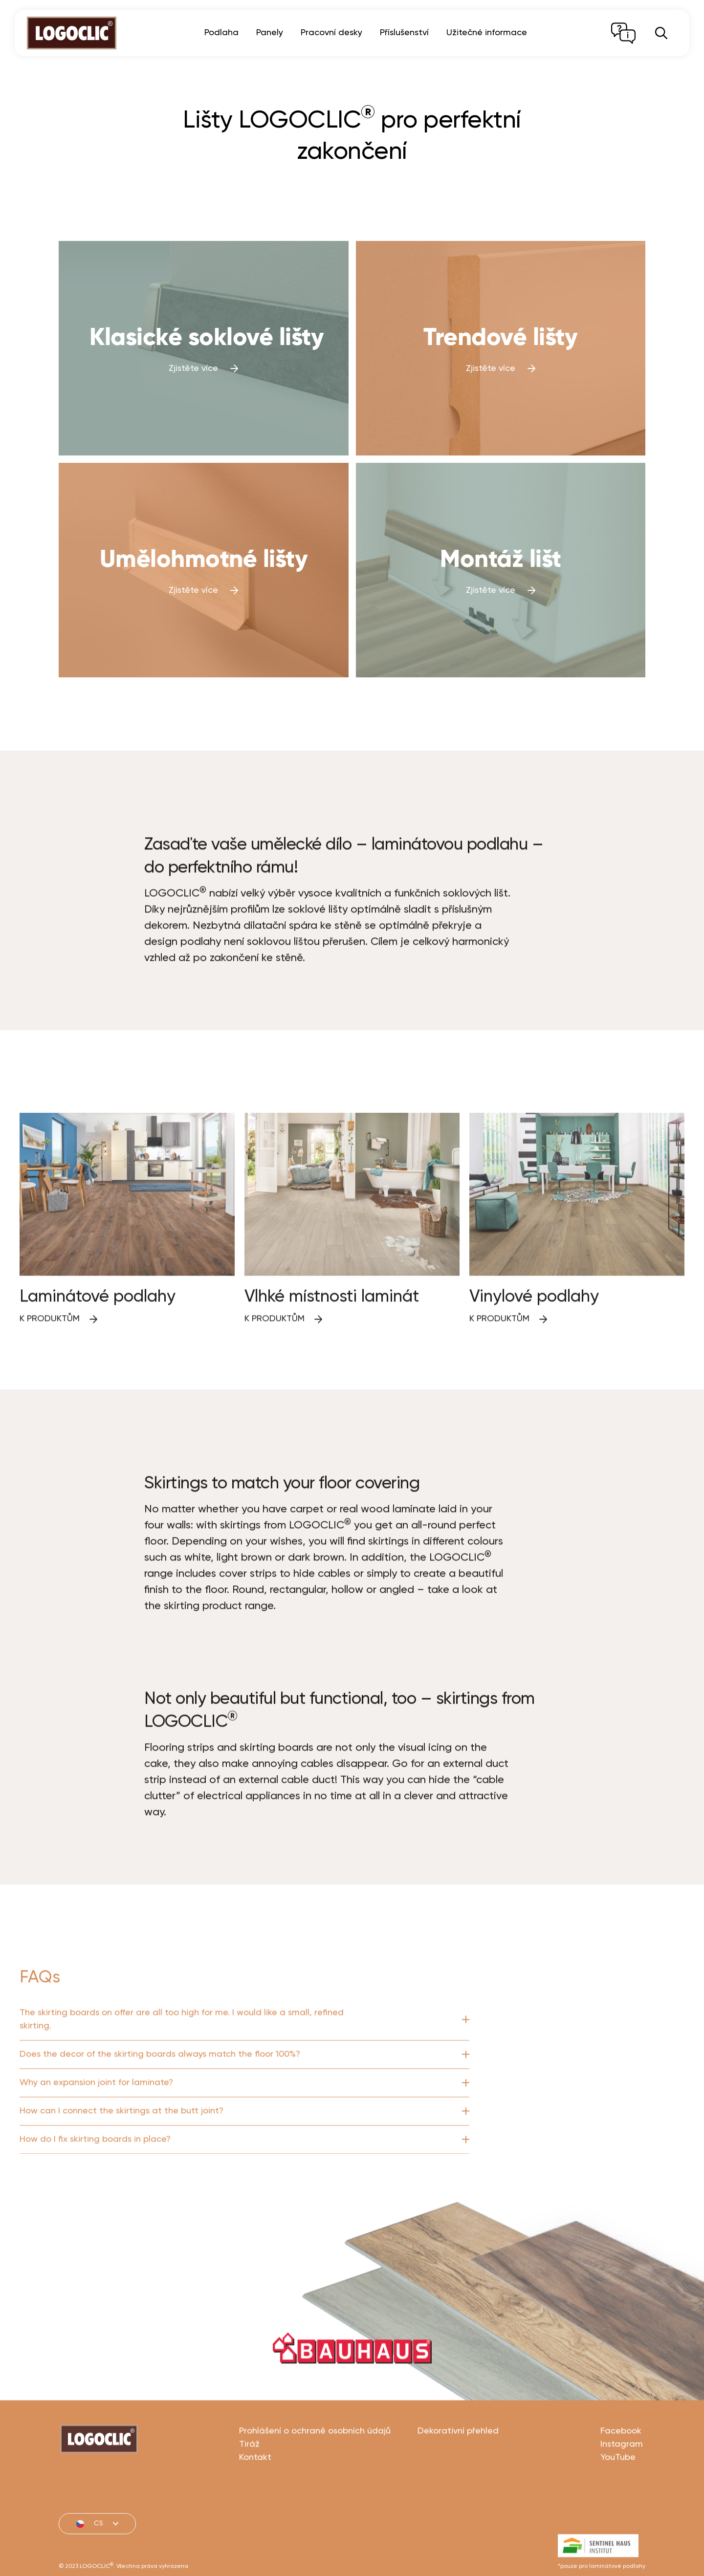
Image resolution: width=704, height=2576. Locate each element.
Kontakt (255, 2501)
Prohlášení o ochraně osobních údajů (315, 2475)
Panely (269, 32)
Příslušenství (404, 32)
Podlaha (221, 32)
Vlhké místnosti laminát (331, 1340)
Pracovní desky (331, 32)
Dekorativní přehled (458, 2475)
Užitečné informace (486, 32)
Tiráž (249, 2488)
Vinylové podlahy (534, 1340)
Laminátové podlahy (98, 1340)
